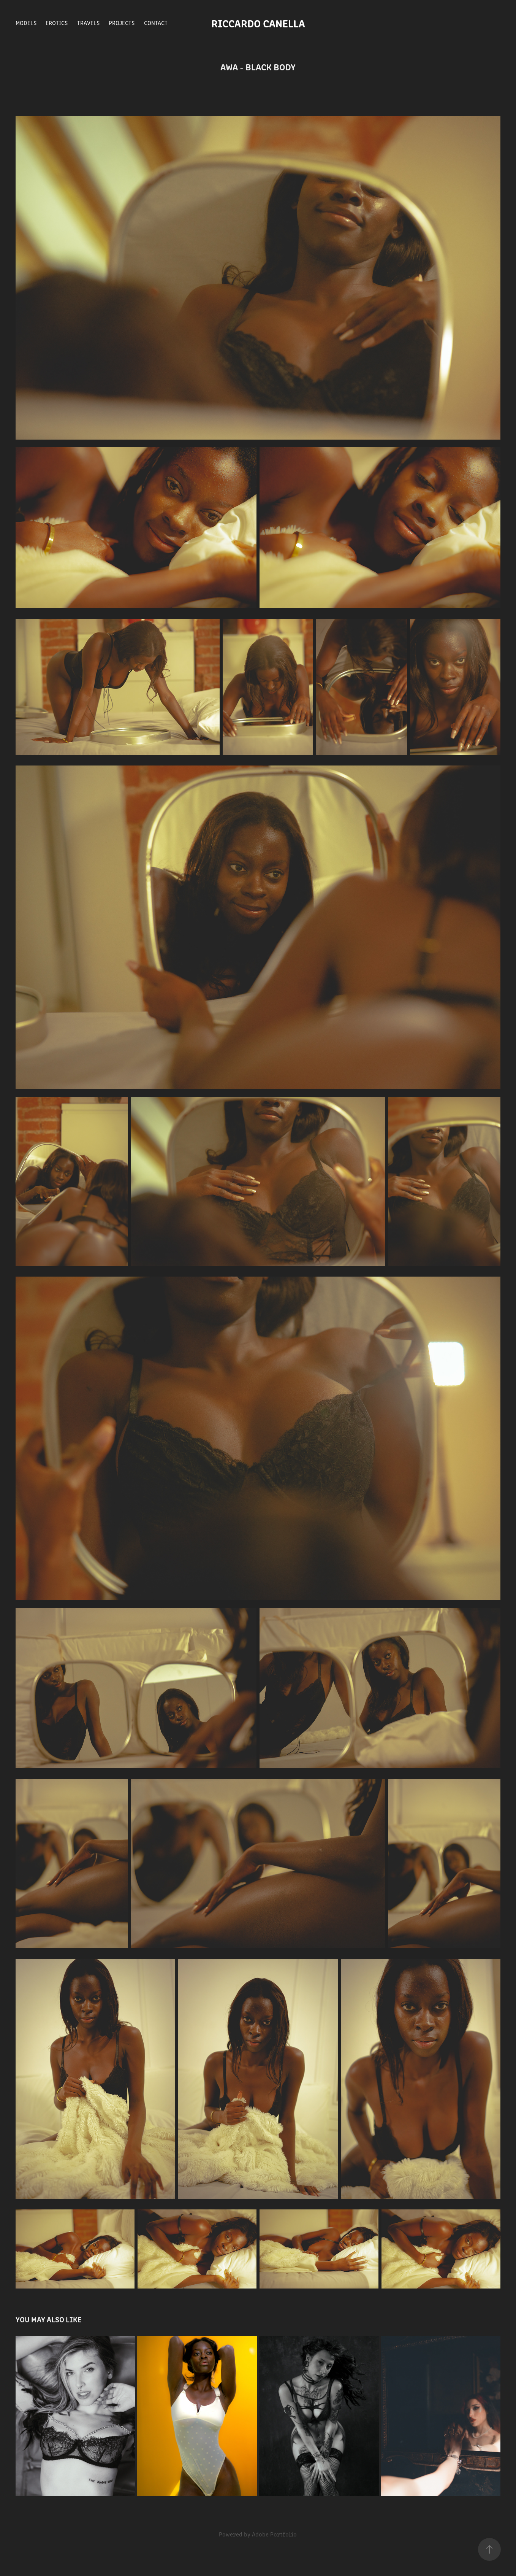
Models (26, 23)
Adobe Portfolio (274, 2534)
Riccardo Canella (258, 22)
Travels (88, 23)
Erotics (57, 23)
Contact (156, 23)
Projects (122, 23)
